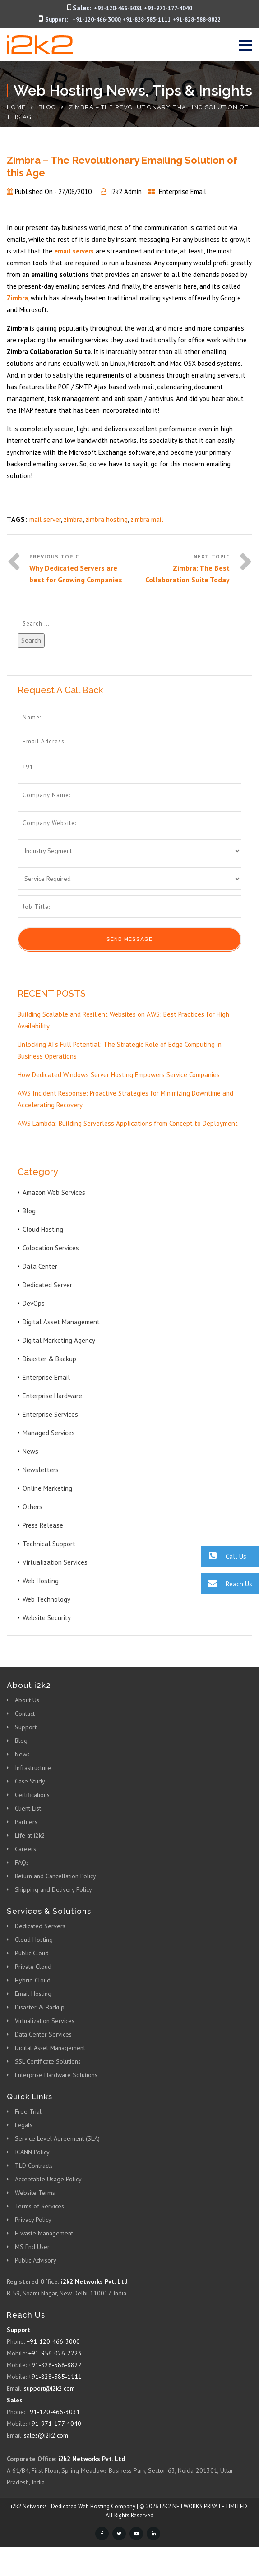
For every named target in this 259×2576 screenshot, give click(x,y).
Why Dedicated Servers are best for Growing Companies (75, 573)
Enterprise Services (50, 1414)
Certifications (32, 1795)
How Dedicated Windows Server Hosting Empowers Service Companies (119, 1074)
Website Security (47, 1617)
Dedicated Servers (40, 1926)
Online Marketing (47, 1488)
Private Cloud (33, 1967)
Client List (28, 1808)
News (30, 1451)
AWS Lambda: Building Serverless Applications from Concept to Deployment (128, 1123)
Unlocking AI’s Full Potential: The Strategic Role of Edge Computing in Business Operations (120, 1050)
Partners (26, 1822)
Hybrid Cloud (33, 1980)
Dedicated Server (47, 1285)
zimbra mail (146, 519)
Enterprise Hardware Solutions (56, 2075)
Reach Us (226, 1583)
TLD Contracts (34, 2165)
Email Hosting (33, 1994)
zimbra (73, 519)
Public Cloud (32, 1953)
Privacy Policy (33, 2220)
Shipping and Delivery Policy (53, 1889)
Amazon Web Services (54, 1192)
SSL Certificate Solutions (48, 2061)
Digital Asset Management (61, 1322)
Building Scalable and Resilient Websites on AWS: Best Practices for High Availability (123, 1020)
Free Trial (28, 2111)
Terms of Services (39, 2206)
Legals (23, 2125)
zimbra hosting (106, 519)
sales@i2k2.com (46, 2435)
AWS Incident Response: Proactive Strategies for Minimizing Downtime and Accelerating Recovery (125, 1099)
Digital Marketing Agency (59, 1340)
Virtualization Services (55, 1562)
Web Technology (46, 1599)
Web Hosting (41, 1580)
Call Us (223, 1556)
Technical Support (49, 1543)
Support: (56, 19)
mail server (45, 519)
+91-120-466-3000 (96, 19)
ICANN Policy (32, 2152)
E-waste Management (44, 2233)
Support (26, 1727)
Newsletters (41, 1469)
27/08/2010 (75, 191)
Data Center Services (43, 2034)
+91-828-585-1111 (146, 19)
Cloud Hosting (43, 1229)
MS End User (32, 2247)
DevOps (34, 1303)
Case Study (30, 1781)
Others (32, 1506)
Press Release (43, 1525)
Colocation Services (51, 1248)
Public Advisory (35, 2260)
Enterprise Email (182, 191)
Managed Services (49, 1433)
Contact (25, 1714)
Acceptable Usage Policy (48, 2179)
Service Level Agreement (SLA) (57, 2138)
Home (16, 107)
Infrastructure (33, 1768)
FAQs (22, 1862)
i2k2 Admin (126, 191)
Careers (25, 1849)
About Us (27, 1700)
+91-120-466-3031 (118, 8)
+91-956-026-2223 (55, 2353)
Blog (47, 107)
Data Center (40, 1266)
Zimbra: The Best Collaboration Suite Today (187, 573)
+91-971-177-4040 (168, 8)
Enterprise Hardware (52, 1396)
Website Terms (35, 2193)
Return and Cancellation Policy (55, 1876)
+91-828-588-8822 (196, 19)
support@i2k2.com (49, 2388)
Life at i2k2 (30, 1835)
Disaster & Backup (49, 1359)
